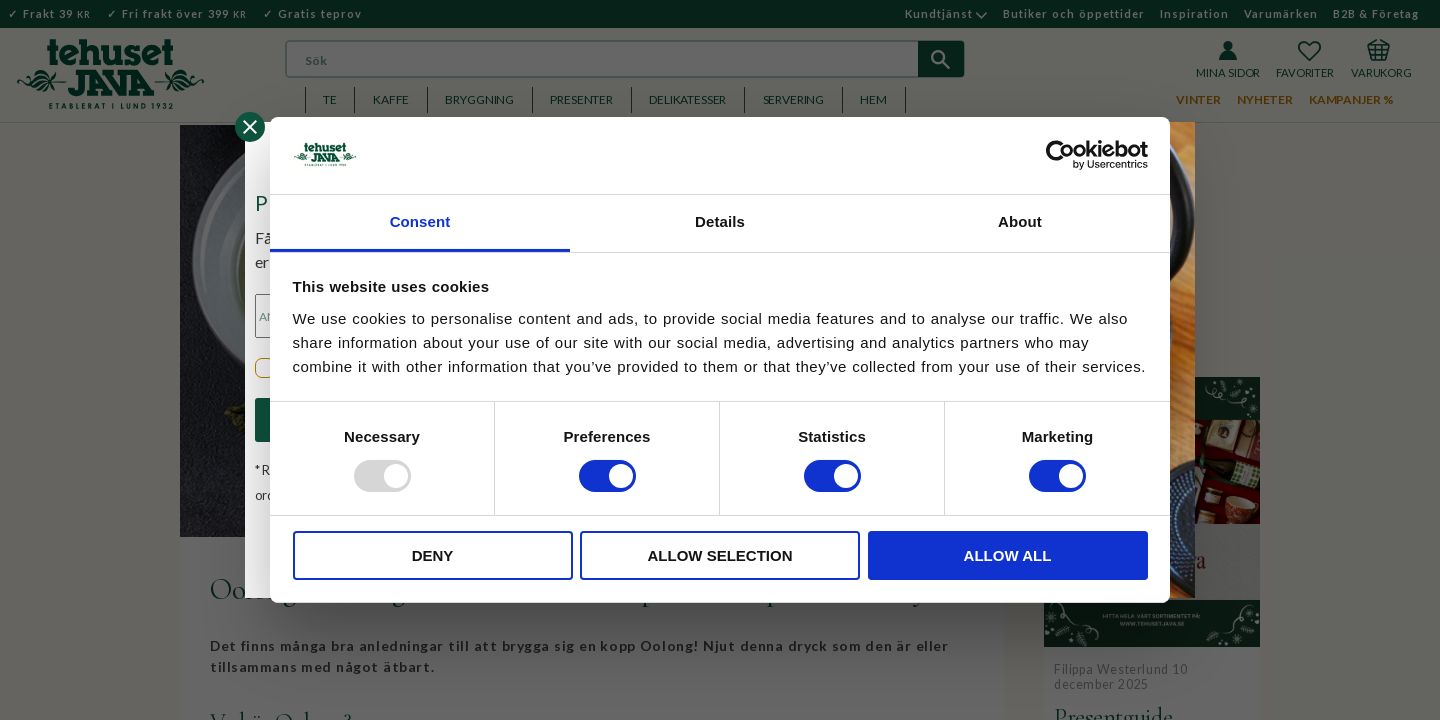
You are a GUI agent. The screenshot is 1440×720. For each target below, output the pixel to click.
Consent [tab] (420, 221)
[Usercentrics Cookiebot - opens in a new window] (1060, 155)
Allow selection (720, 555)
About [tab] (1020, 221)
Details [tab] (720, 221)
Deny (433, 555)
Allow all (1008, 555)
